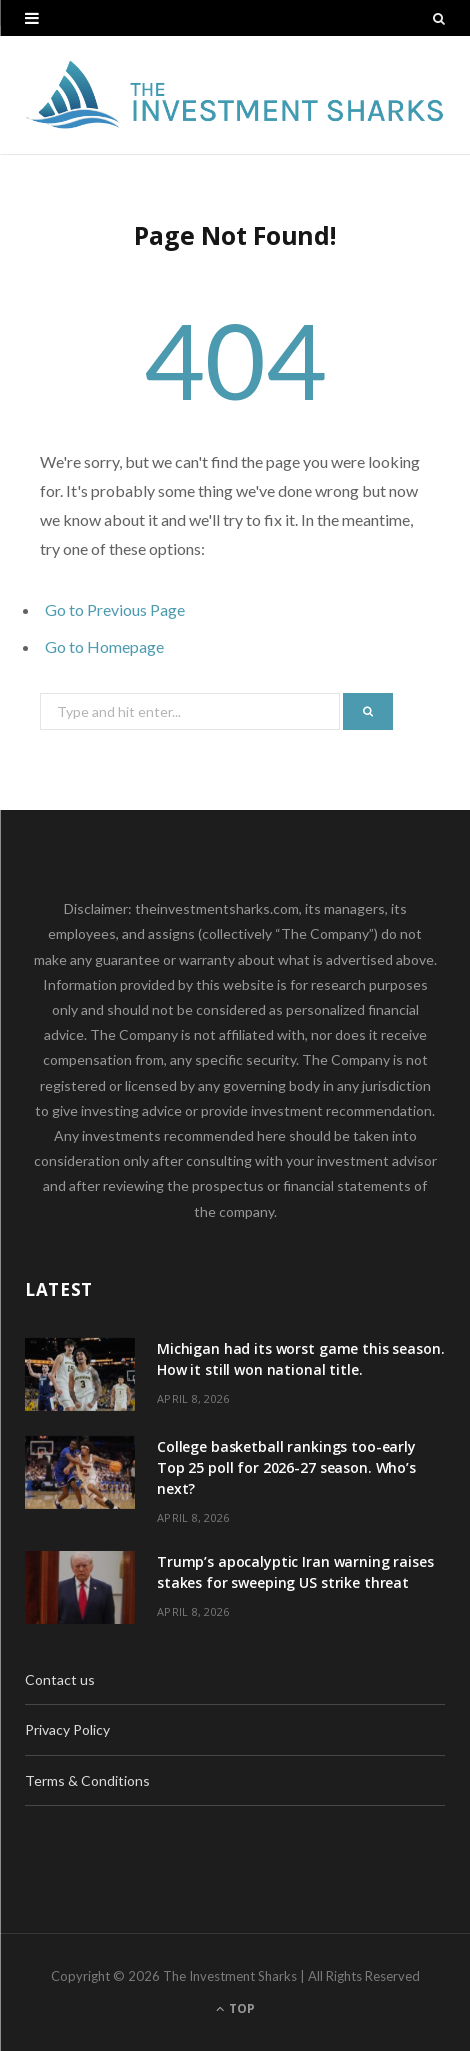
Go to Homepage (104, 646)
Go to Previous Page (115, 609)
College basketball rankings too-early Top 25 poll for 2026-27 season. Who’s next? (286, 1467)
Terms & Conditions (87, 1780)
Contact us (60, 1679)
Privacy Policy (67, 1729)
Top (235, 2008)
